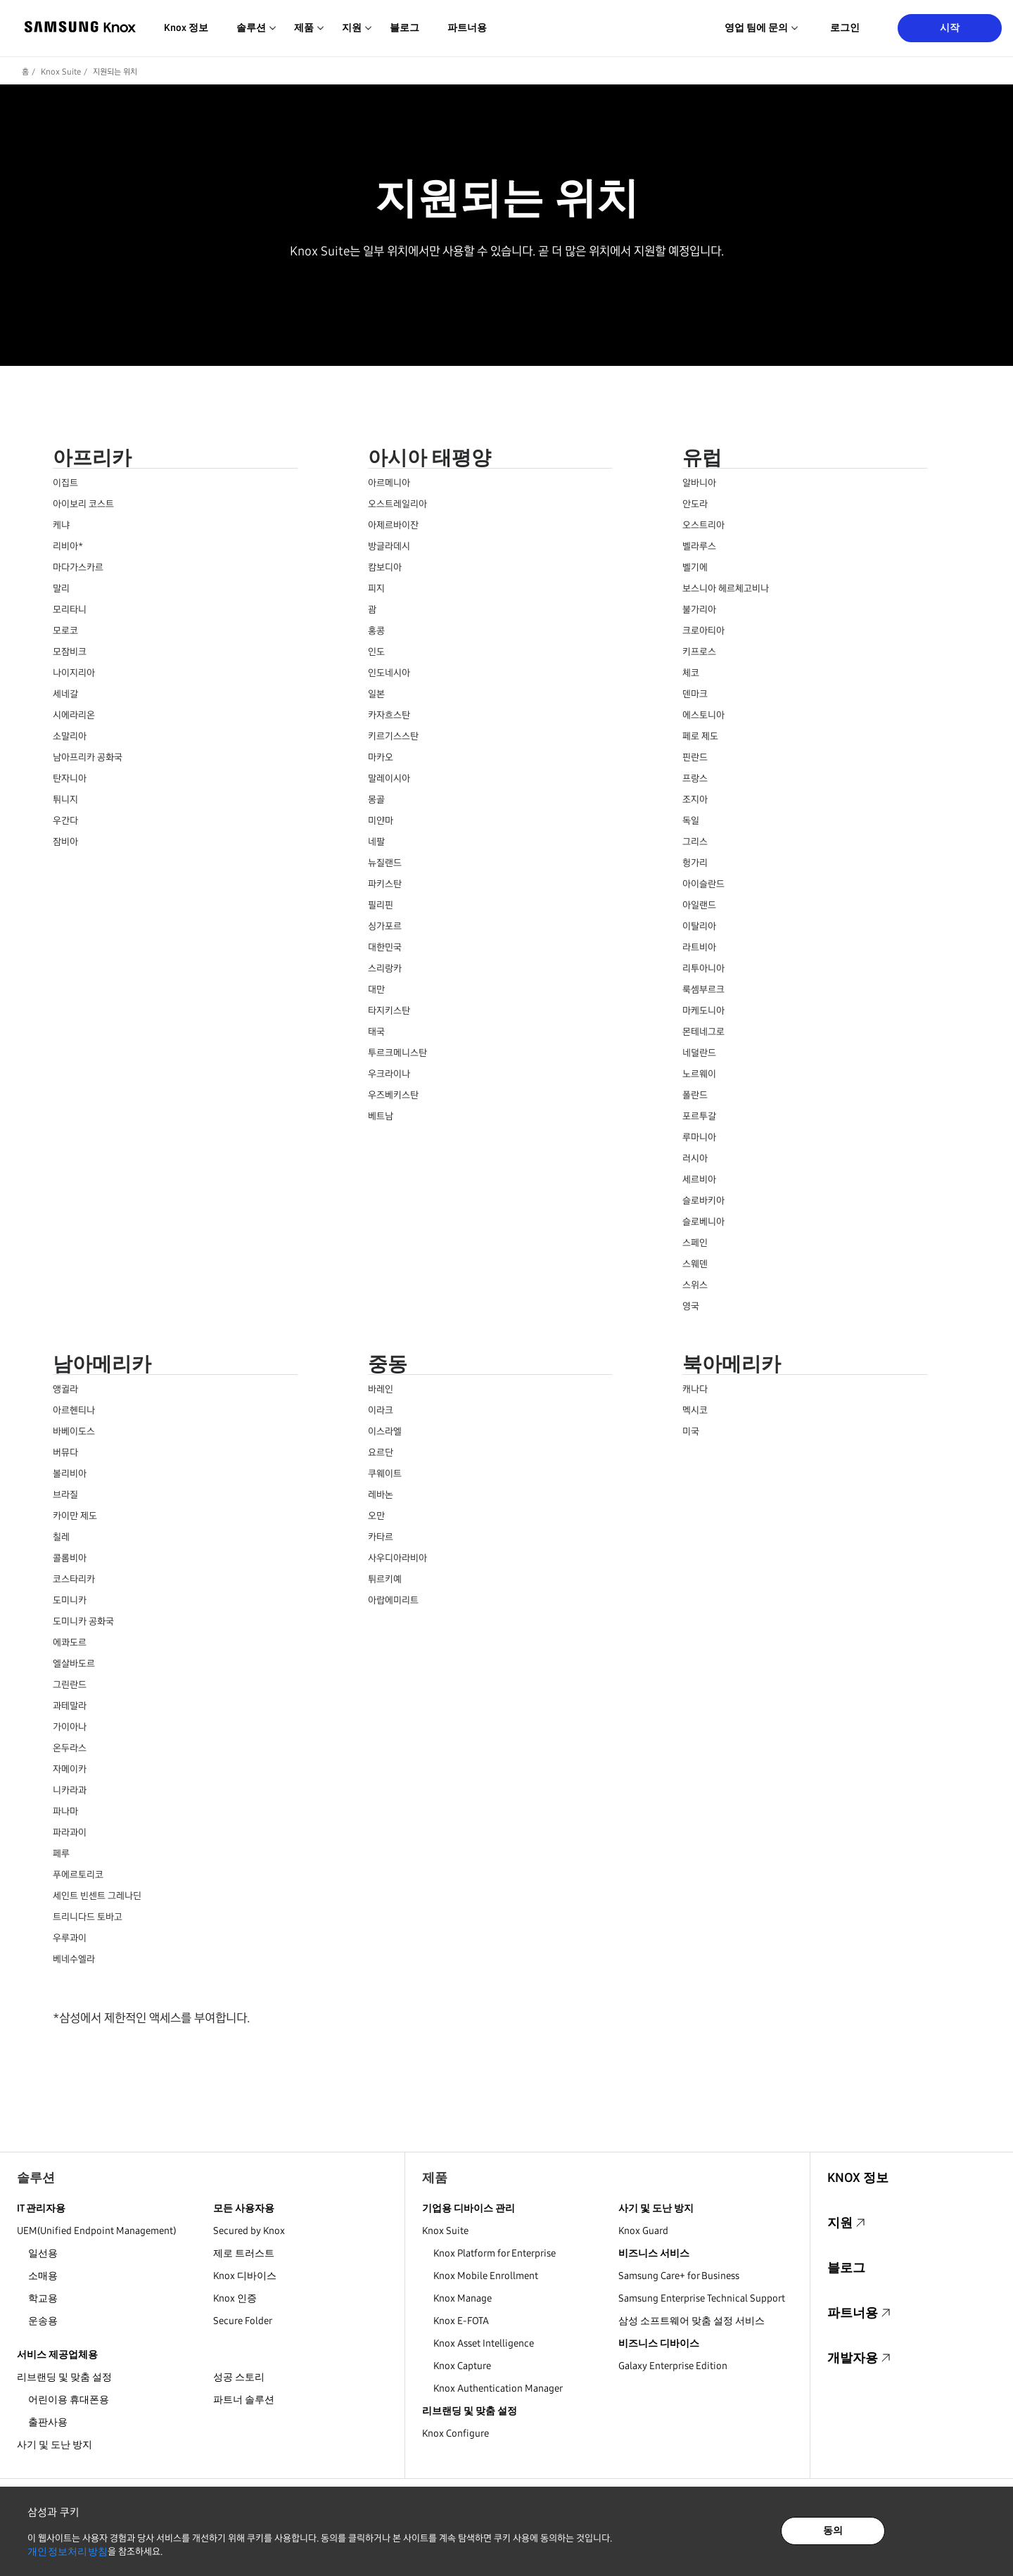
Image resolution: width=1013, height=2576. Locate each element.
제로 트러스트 (243, 2253)
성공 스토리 (239, 2377)
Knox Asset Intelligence (483, 2343)
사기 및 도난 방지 (54, 2445)
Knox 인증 (235, 2298)
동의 (833, 2531)
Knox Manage (462, 2298)
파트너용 (467, 28)
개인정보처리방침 (67, 2552)
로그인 (845, 28)
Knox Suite (61, 72)
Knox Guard (643, 2231)
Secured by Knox (249, 2231)
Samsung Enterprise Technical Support (701, 2298)
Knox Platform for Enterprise (494, 2253)
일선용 (43, 2253)
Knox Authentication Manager (498, 2388)
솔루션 (36, 2177)
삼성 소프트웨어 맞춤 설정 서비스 (691, 2321)
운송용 (43, 2321)
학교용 (43, 2298)
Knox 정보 (186, 28)
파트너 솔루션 (243, 2400)
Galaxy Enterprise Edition (672, 2366)
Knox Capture (462, 2366)
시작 (950, 28)
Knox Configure (455, 2433)
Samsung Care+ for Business (678, 2276)
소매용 (43, 2276)
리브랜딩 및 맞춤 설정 (64, 2377)
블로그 (404, 28)
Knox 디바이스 (244, 2276)
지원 (840, 2223)
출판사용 (48, 2422)
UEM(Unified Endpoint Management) (96, 2231)
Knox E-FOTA (461, 2321)
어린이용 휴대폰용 (68, 2400)
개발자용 (852, 2358)
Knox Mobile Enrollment (485, 2276)
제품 (434, 2177)
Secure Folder (242, 2321)
